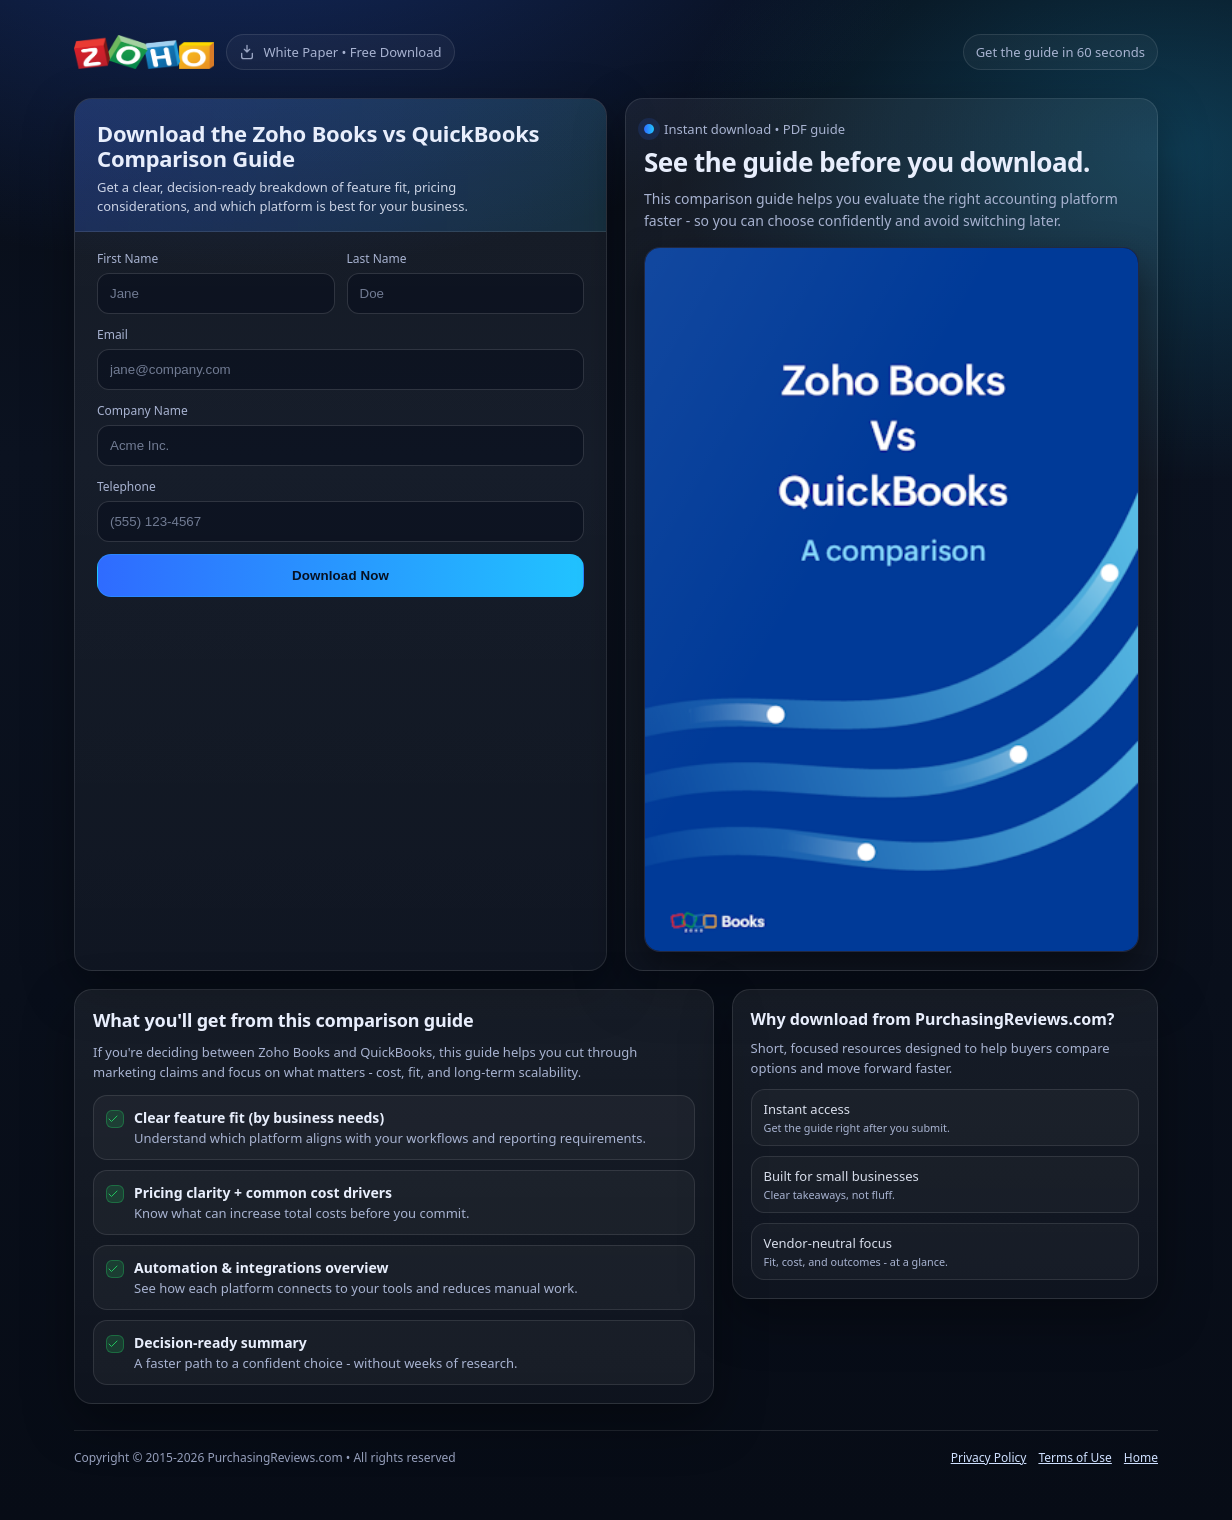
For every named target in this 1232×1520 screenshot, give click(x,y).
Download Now (340, 575)
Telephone (126, 486)
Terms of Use (1074, 1457)
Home (1141, 1457)
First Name (127, 258)
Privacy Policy (989, 1457)
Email (112, 334)
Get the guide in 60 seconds (1060, 52)
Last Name (377, 258)
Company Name (142, 410)
